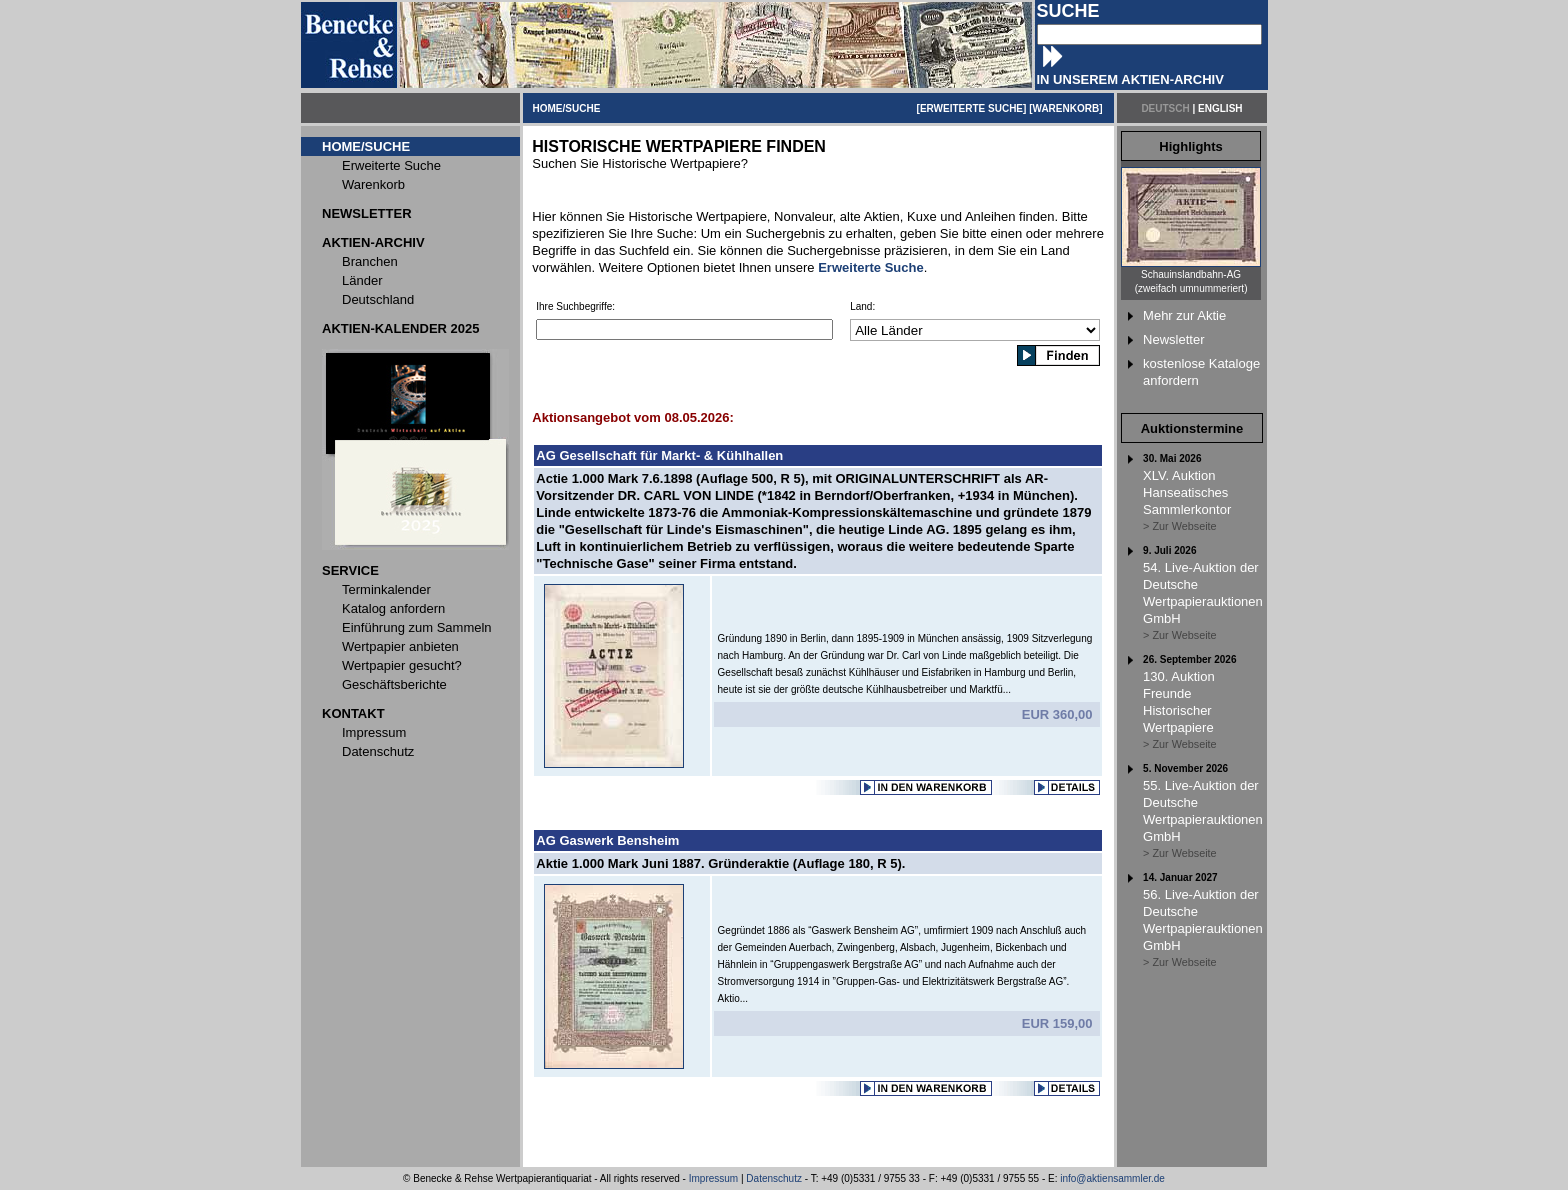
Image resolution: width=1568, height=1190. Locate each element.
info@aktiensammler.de (1112, 1178)
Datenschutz (774, 1178)
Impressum (713, 1178)
